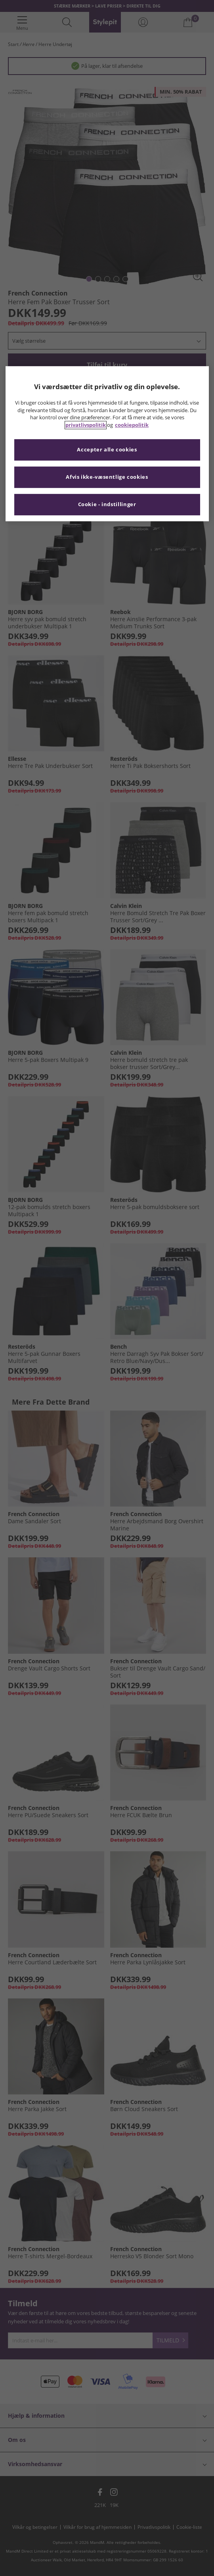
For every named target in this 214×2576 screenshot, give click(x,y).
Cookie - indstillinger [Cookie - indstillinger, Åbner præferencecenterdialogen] (107, 504)
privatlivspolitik (85, 425)
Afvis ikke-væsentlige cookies (107, 477)
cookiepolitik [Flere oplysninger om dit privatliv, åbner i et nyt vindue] (132, 425)
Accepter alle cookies (107, 450)
